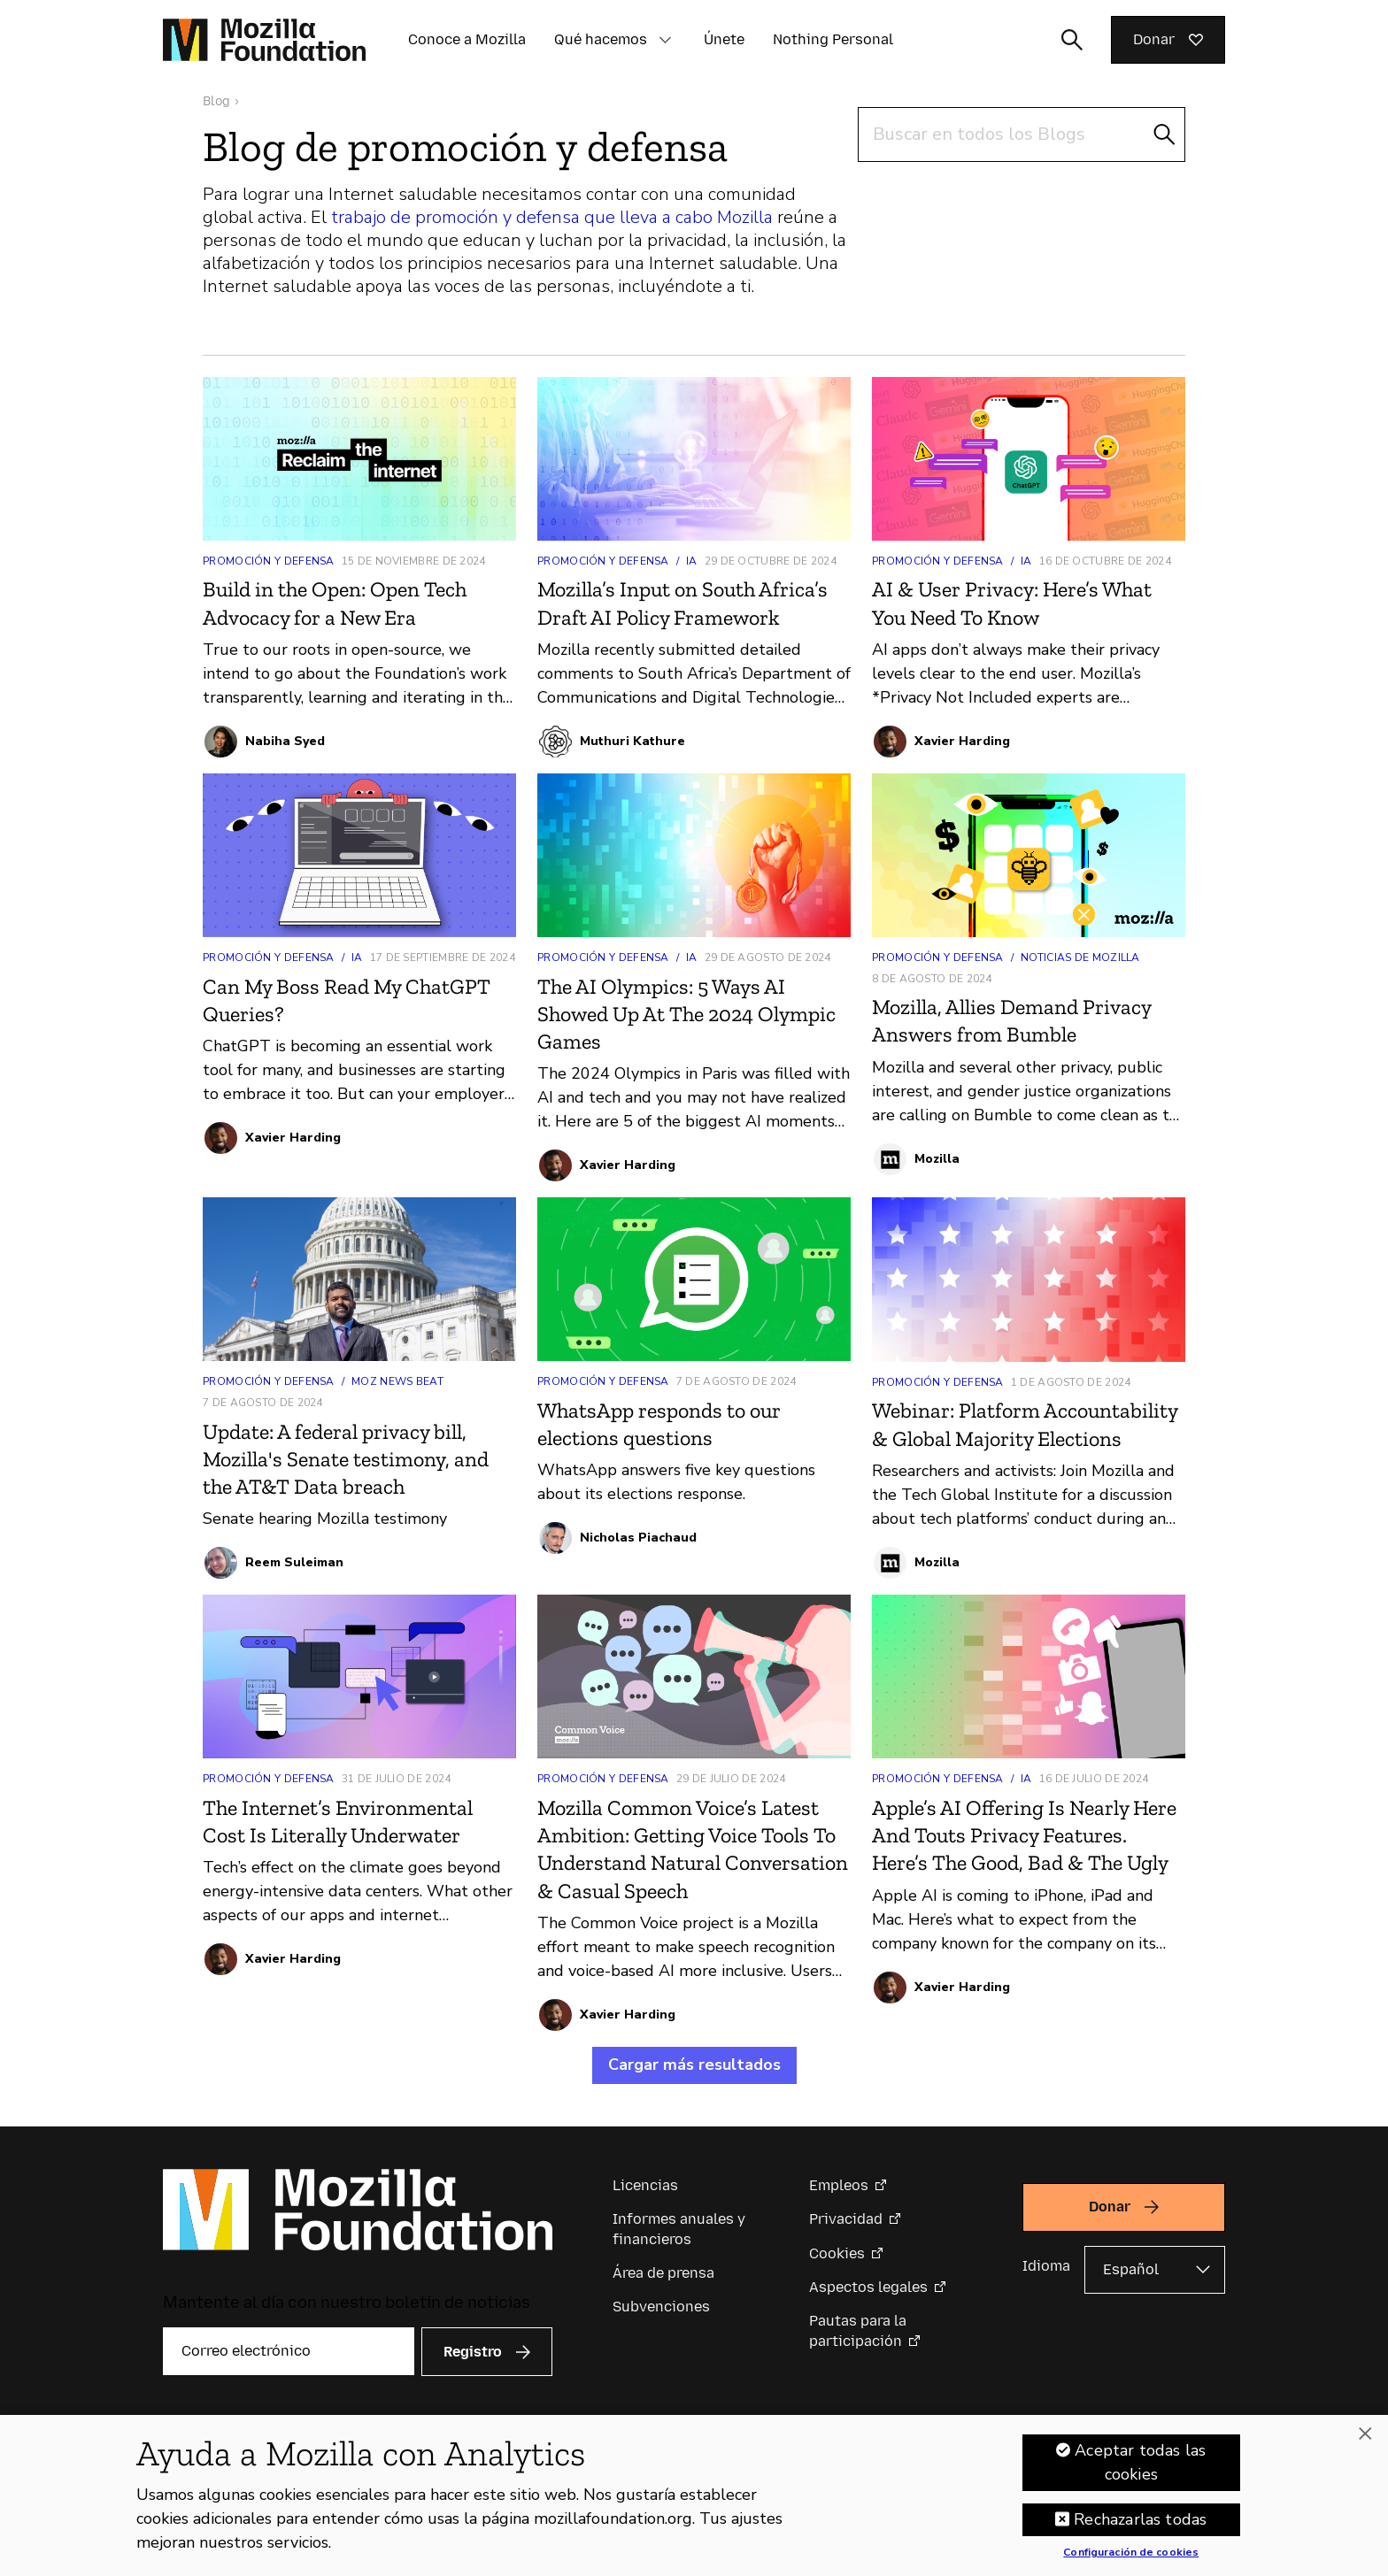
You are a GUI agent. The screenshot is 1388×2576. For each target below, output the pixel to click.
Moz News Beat (397, 1381)
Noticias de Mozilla (1080, 957)
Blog (216, 101)
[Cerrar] (1365, 2434)
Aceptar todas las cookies (1140, 2462)
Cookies (837, 2253)
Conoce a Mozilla (467, 39)
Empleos (838, 2185)
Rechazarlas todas (1140, 2519)
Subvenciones (661, 2306)
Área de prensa (663, 2273)
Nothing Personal (833, 39)
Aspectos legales (868, 2287)
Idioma (1046, 2265)
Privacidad (846, 2219)
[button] (664, 40)
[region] (694, 2495)
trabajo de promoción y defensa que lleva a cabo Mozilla (552, 217)
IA (692, 561)
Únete (724, 39)
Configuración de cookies (1131, 2553)
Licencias (645, 2185)
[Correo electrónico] (288, 2351)
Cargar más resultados (694, 2064)
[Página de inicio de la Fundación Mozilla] (264, 40)
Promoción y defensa (269, 561)
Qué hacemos (600, 39)
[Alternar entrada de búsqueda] (1072, 40)
